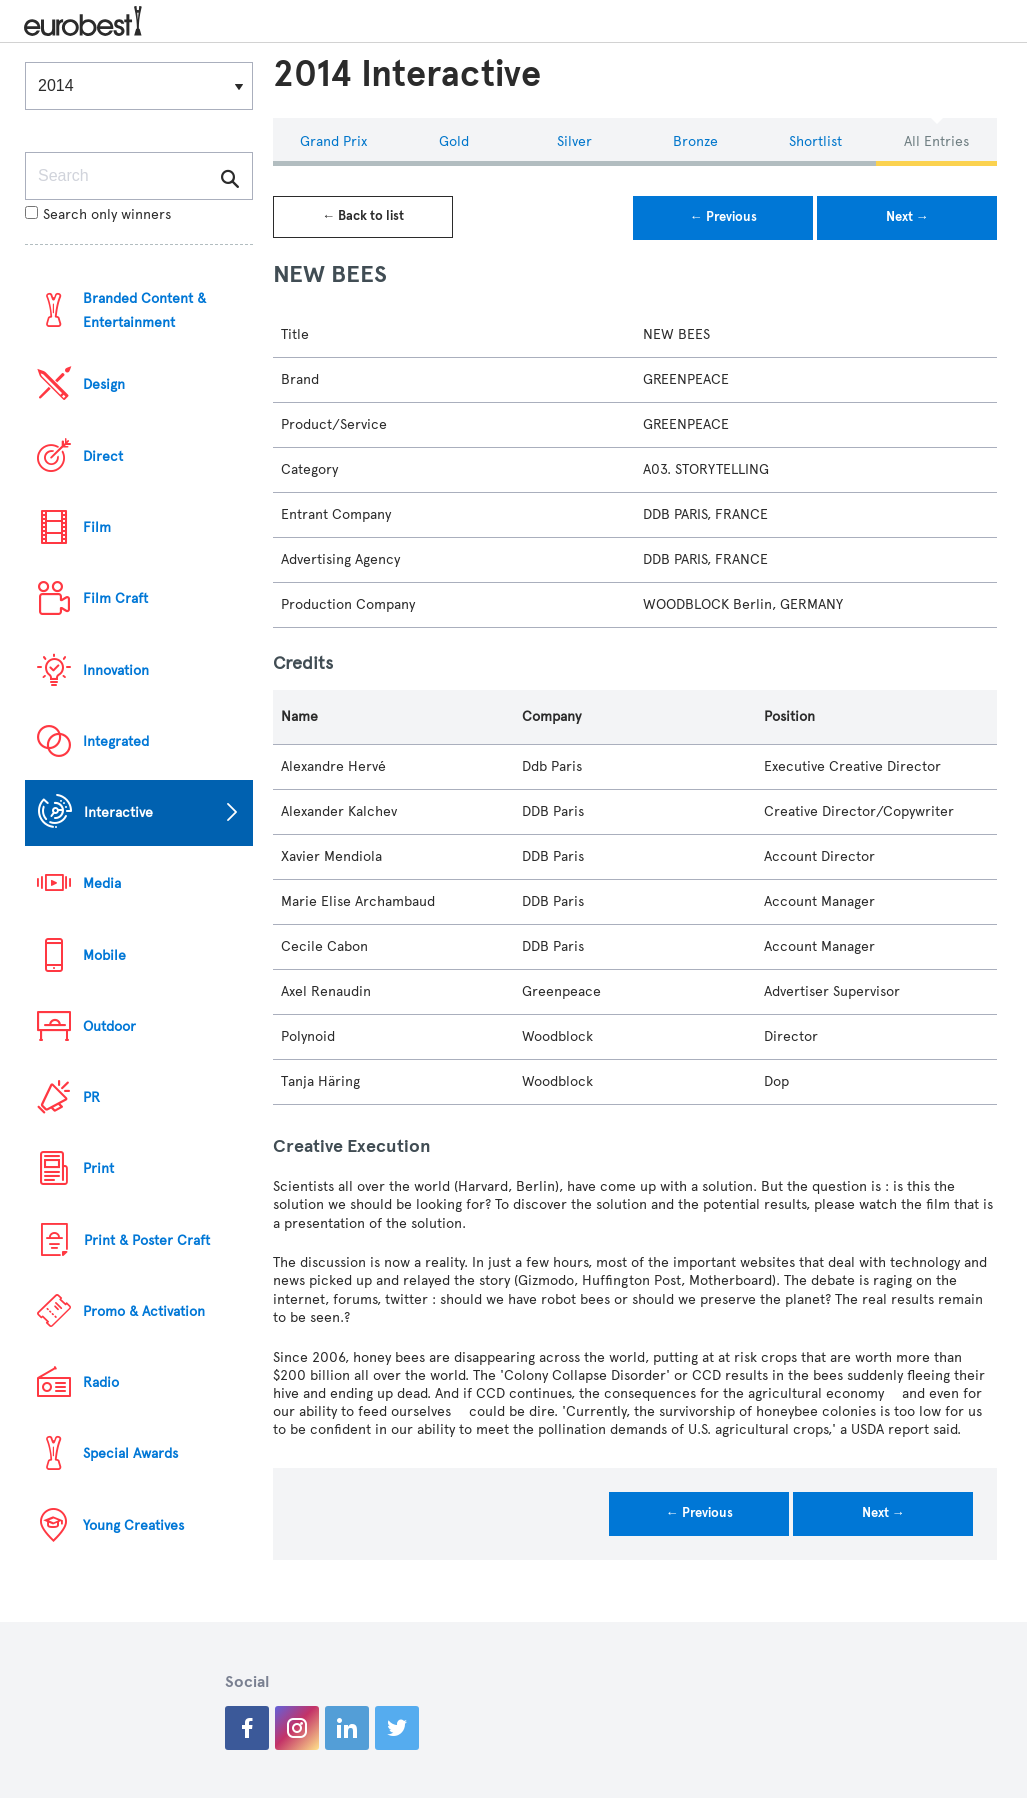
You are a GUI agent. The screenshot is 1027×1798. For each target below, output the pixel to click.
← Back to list (363, 216)
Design (104, 384)
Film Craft (115, 598)
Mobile (104, 955)
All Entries (936, 141)
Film (97, 527)
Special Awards (130, 1453)
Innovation (116, 670)
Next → (907, 217)
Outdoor (109, 1026)
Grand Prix (333, 141)
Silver (574, 141)
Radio (101, 1382)
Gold (454, 141)
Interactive (118, 812)
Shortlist (815, 141)
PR (91, 1097)
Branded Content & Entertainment (144, 310)
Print (98, 1168)
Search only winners (98, 214)
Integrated (116, 741)
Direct (103, 456)
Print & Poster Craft (147, 1240)
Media (102, 883)
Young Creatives (133, 1525)
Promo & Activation (144, 1311)
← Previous (723, 217)
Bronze (695, 141)
